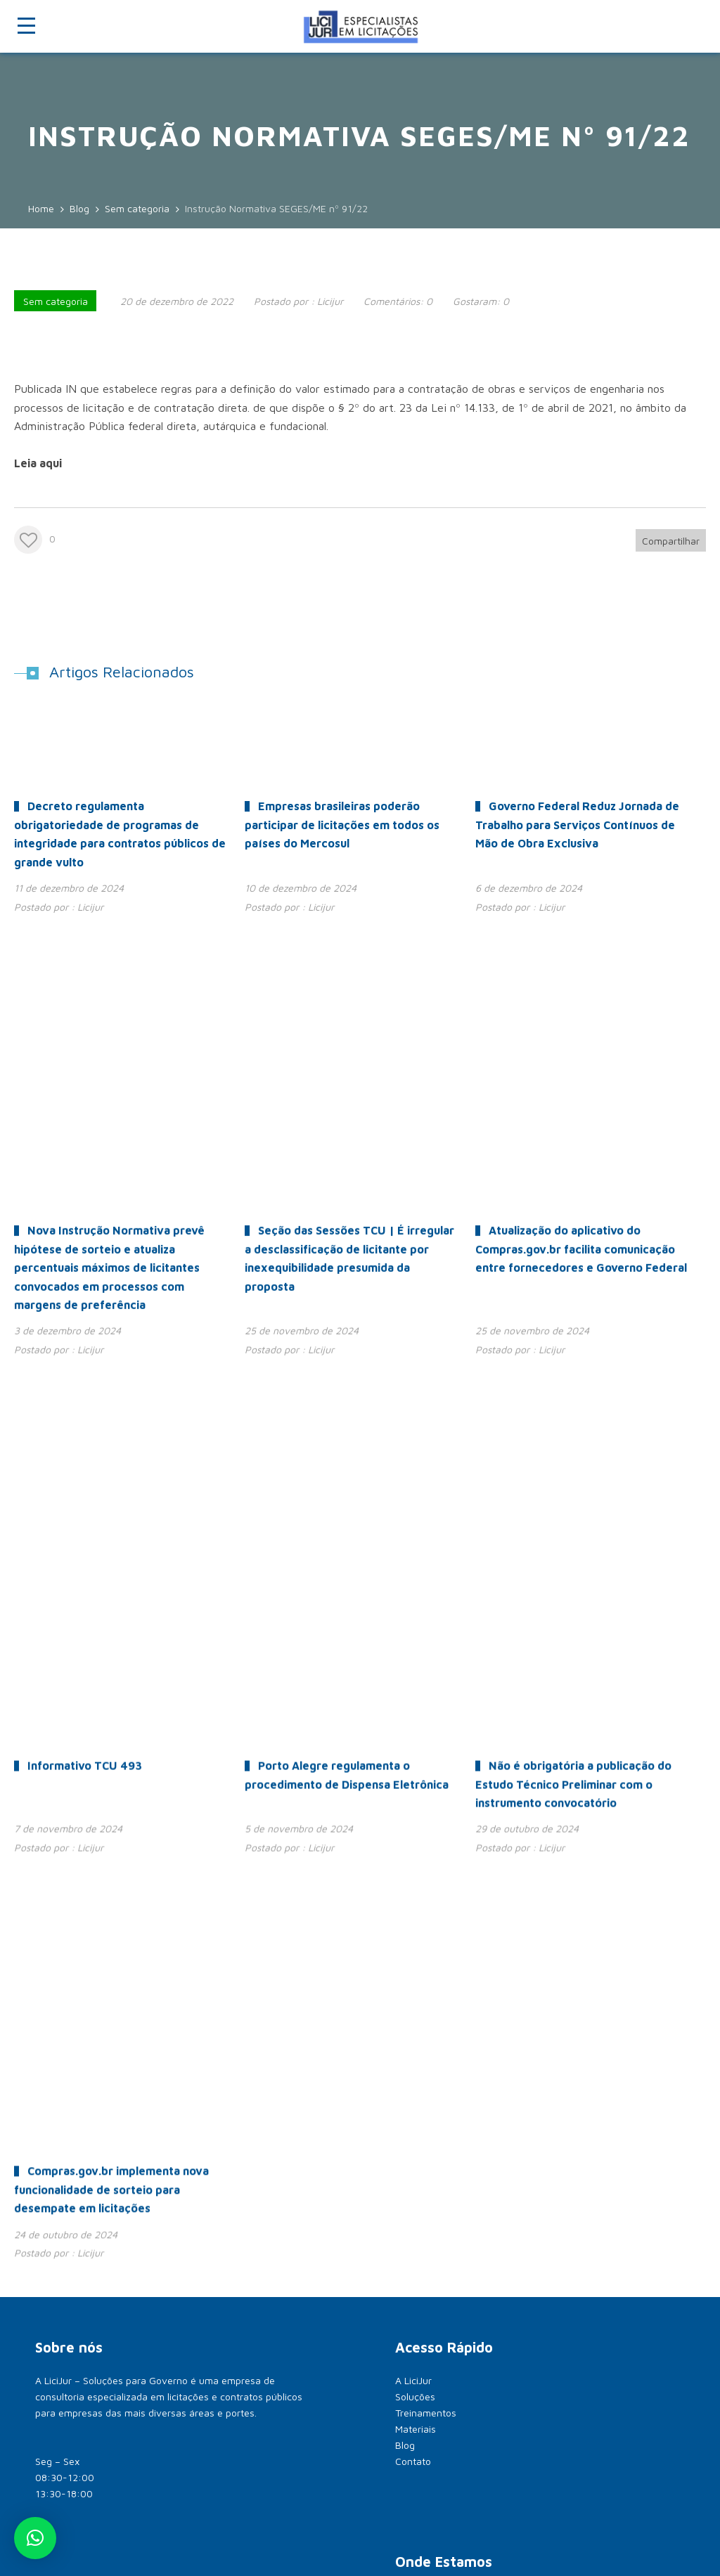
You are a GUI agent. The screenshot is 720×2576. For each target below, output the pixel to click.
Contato (413, 1757)
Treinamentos (425, 1709)
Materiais (415, 1725)
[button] (35, 2538)
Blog (405, 1741)
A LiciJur (413, 1676)
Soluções (415, 1692)
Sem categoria (55, 301)
